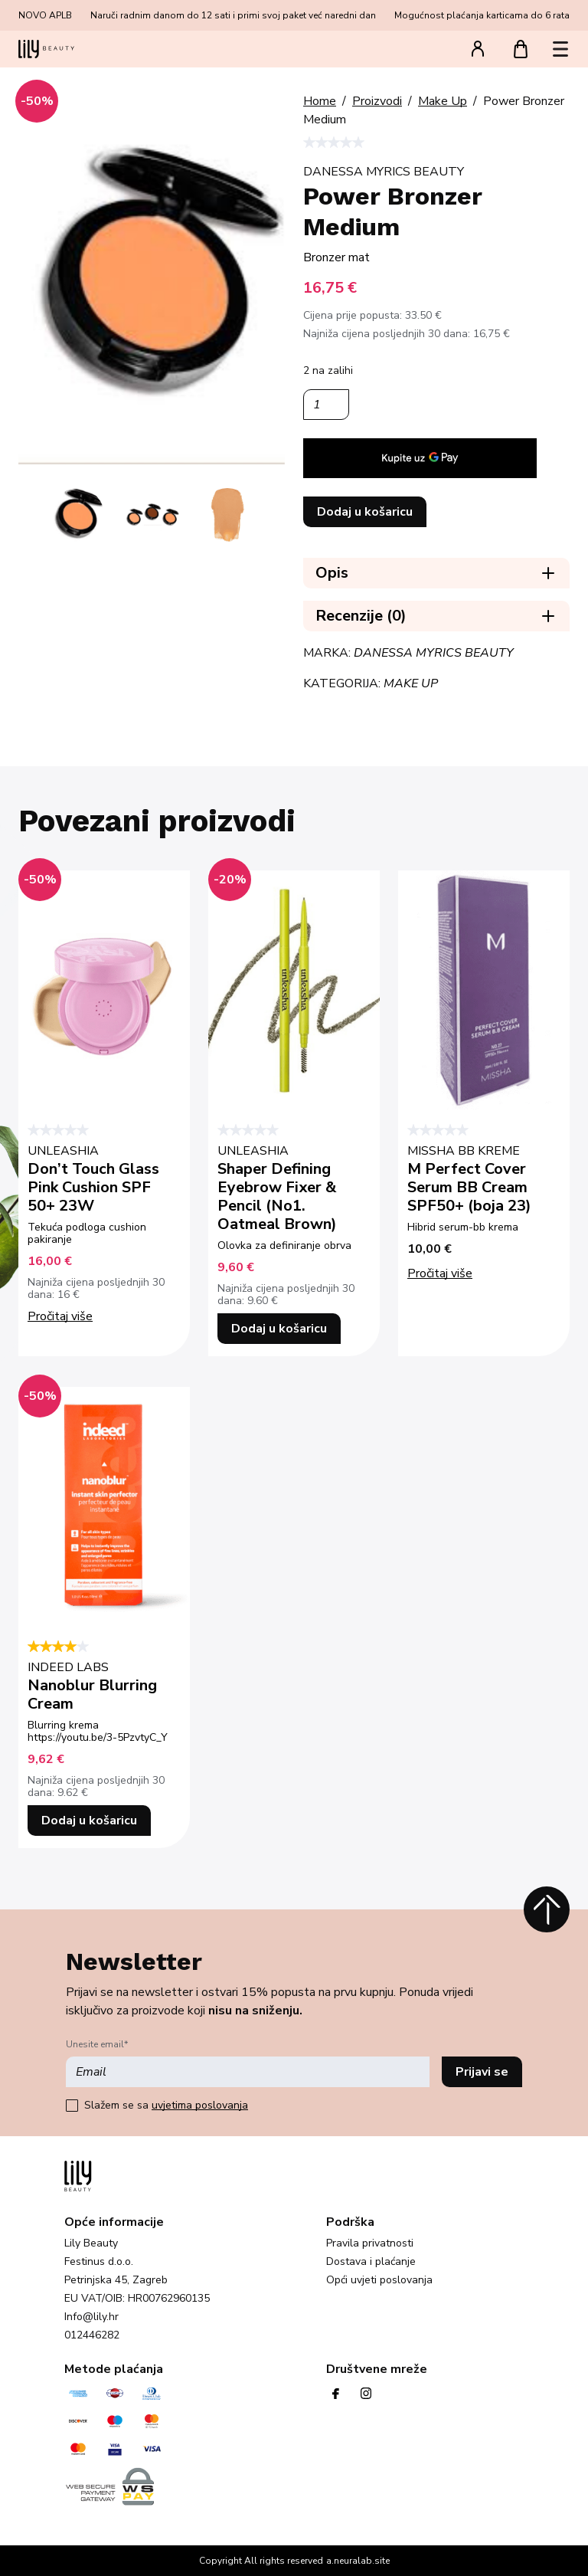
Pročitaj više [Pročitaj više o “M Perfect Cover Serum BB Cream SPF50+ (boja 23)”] (439, 1273)
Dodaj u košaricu (365, 511)
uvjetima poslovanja (200, 2105)
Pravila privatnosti (369, 2243)
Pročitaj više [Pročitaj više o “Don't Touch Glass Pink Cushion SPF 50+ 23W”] (60, 1316)
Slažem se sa (166, 2105)
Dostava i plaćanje (371, 2262)
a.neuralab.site (358, 2561)
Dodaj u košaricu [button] (279, 1328)
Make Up (411, 683)
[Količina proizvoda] (326, 404)
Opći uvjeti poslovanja (379, 2280)
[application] (420, 458)
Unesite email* (97, 2044)
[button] (560, 49)
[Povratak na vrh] (547, 1909)
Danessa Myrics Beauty (434, 652)
